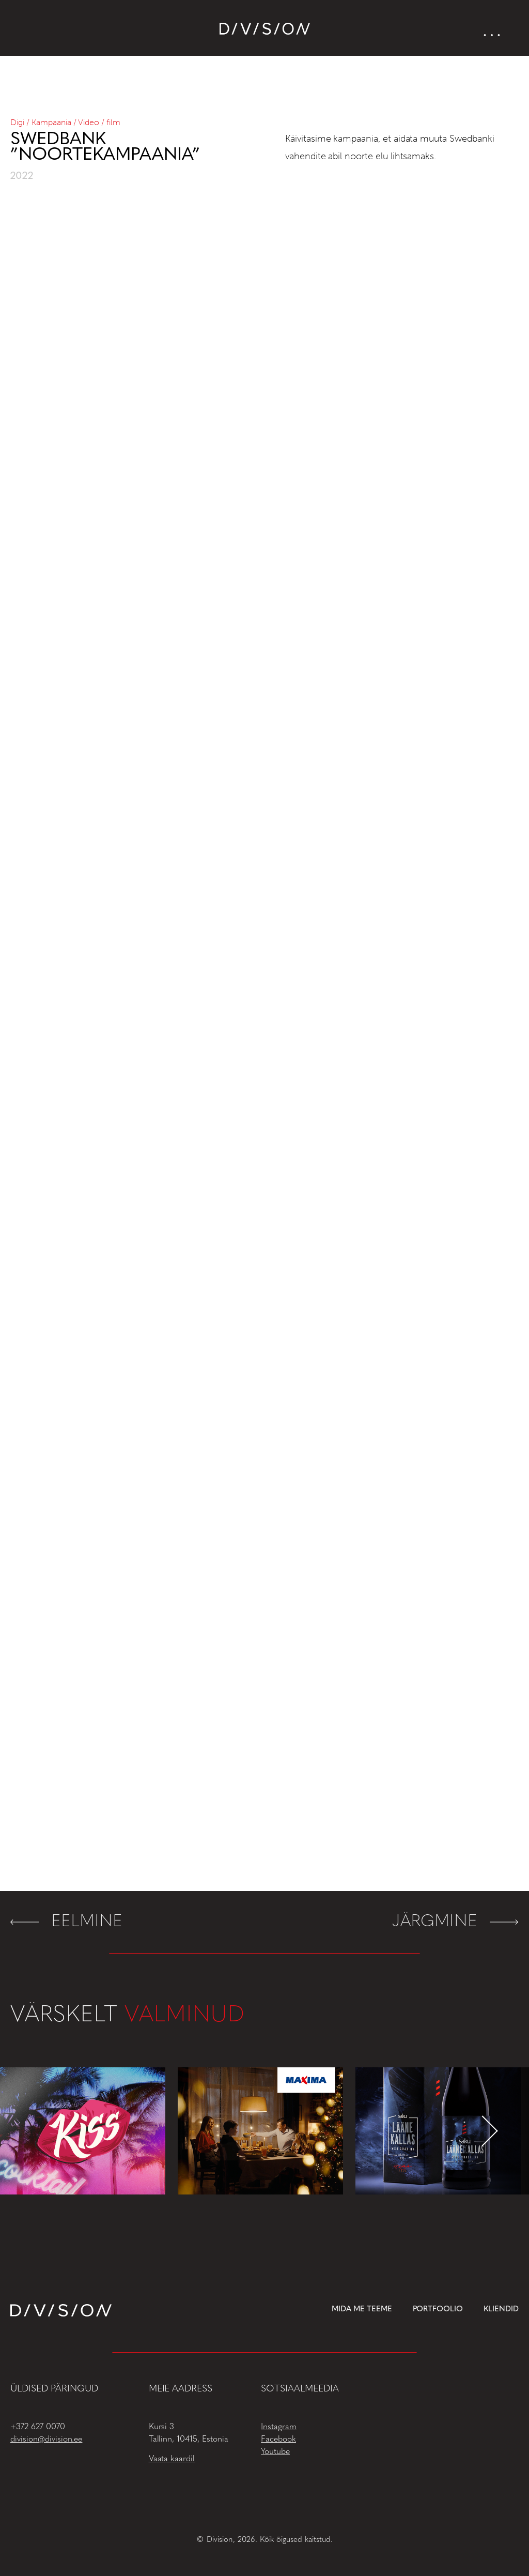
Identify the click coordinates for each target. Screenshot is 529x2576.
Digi (17, 122)
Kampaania (51, 122)
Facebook (278, 2439)
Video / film (99, 122)
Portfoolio (438, 2309)
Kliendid (501, 2309)
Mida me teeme (362, 2309)
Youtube (275, 2452)
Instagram (279, 2427)
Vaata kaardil (172, 2459)
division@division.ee (46, 2439)
